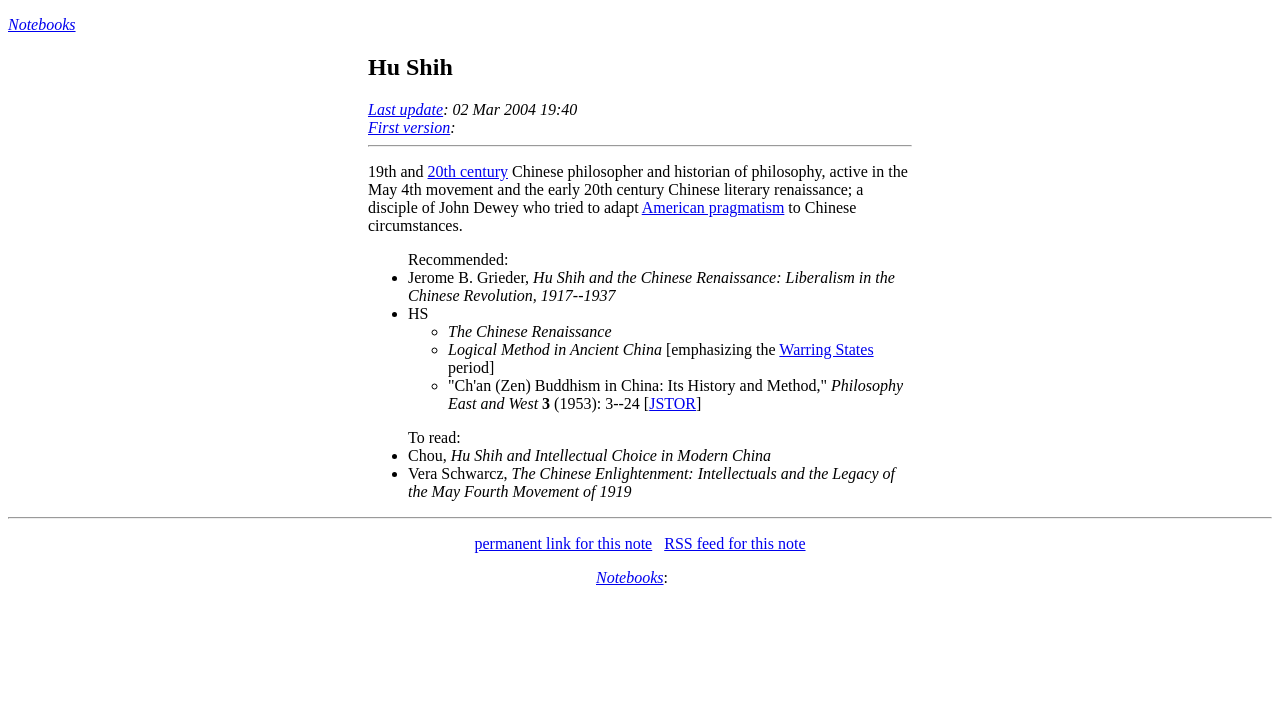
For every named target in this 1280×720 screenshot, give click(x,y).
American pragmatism (713, 207)
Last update (405, 109)
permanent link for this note (563, 543)
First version (409, 127)
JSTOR (672, 403)
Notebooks (42, 24)
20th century (468, 171)
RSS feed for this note (734, 543)
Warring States (826, 349)
